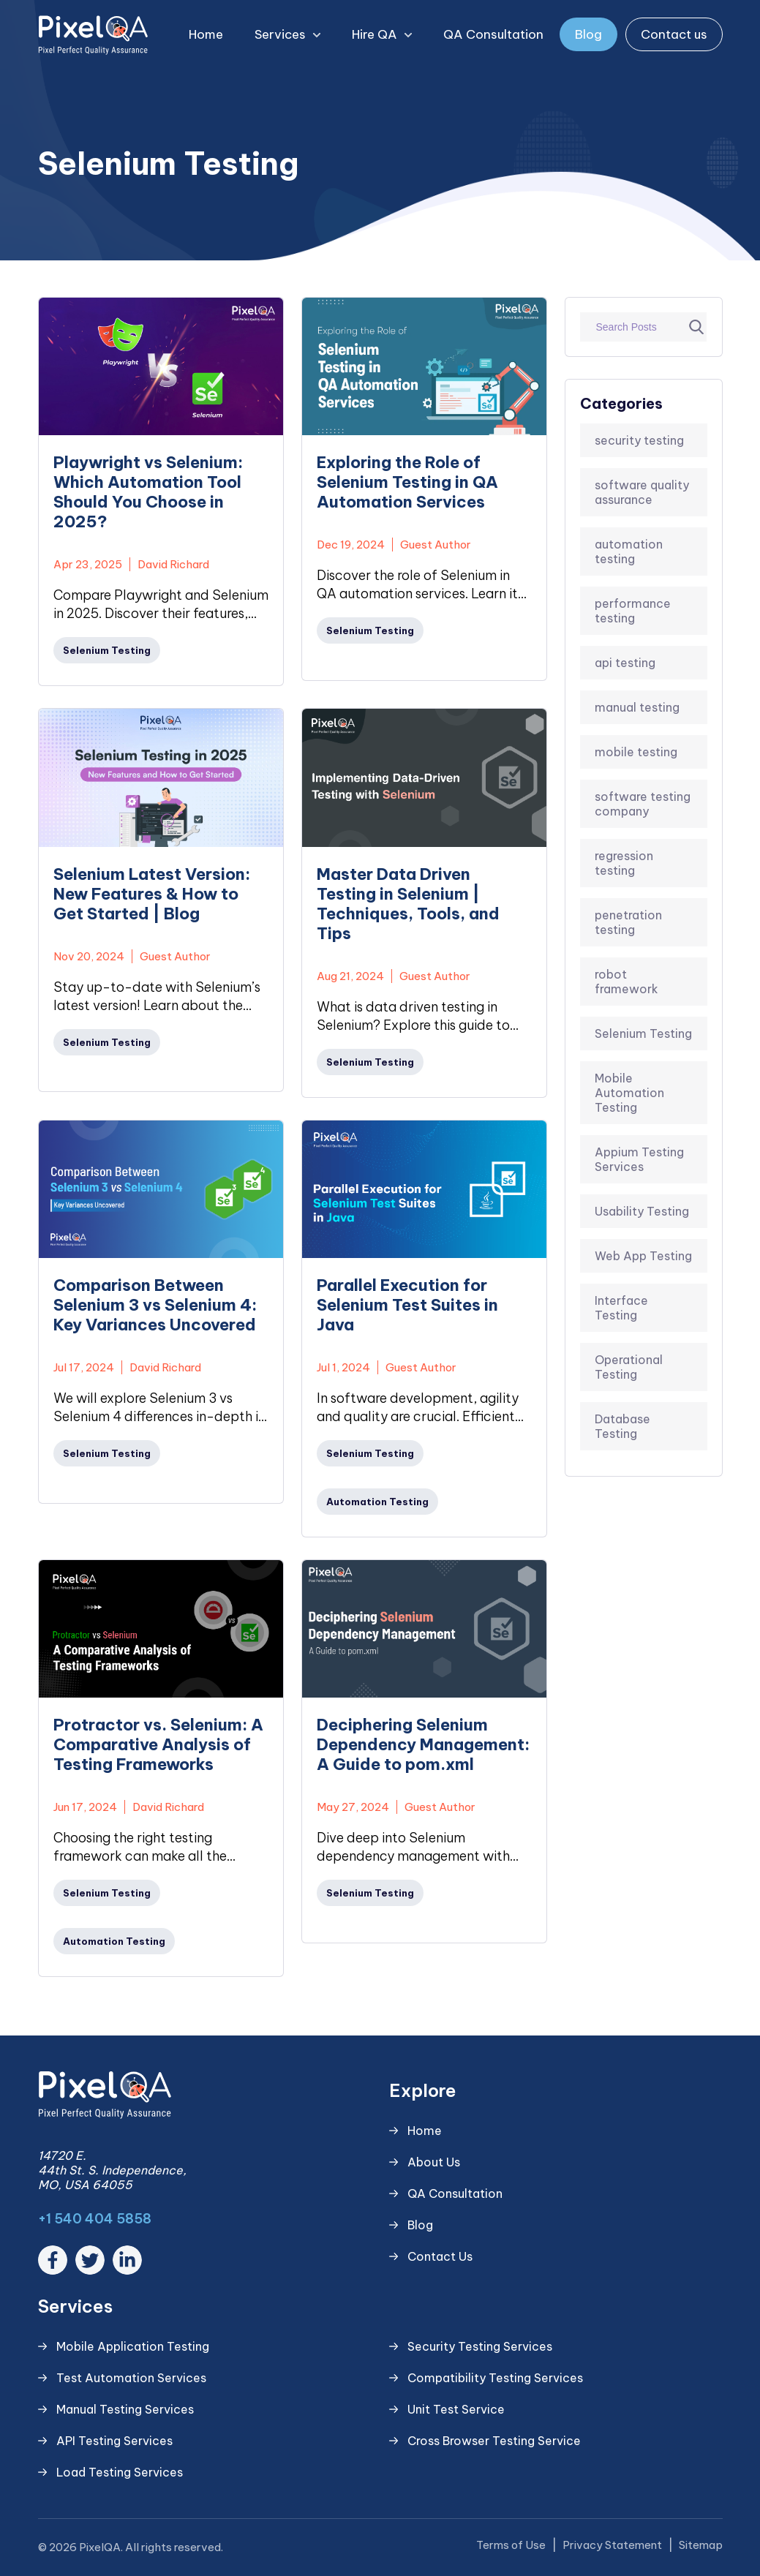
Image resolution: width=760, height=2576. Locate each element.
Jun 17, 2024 (85, 1807)
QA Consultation (493, 34)
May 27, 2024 (353, 1807)
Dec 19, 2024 (351, 544)
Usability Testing (642, 1211)
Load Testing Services (119, 2472)
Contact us (674, 34)
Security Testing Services (479, 2346)
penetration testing (628, 922)
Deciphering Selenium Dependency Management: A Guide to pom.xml (423, 1744)
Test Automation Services (131, 2377)
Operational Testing (629, 1367)
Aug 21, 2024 (350, 976)
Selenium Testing (643, 1033)
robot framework (626, 981)
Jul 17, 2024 (83, 1367)
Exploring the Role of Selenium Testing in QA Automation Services (407, 482)
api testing (625, 662)
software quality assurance (642, 492)
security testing (639, 440)
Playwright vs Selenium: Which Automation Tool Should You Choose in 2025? (148, 492)
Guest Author (435, 544)
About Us (433, 2162)
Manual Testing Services (125, 2409)
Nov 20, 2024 (88, 956)
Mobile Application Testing (132, 2346)
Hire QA (389, 35)
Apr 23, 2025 (87, 564)
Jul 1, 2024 (343, 1367)
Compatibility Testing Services (495, 2377)
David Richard (173, 564)
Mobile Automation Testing (629, 1093)
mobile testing (636, 752)
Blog (588, 34)
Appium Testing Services (639, 1159)
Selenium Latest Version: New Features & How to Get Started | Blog (151, 894)
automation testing (629, 551)
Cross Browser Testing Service (494, 2440)
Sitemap (701, 2545)
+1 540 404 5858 (94, 2218)
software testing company (643, 803)
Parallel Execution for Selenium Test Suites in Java (407, 1305)
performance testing (633, 610)
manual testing (637, 707)
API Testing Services (114, 2440)
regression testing (624, 863)
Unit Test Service (456, 2409)
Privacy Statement (612, 2545)
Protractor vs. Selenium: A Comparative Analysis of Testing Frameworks (158, 1744)
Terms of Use (511, 2545)
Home (206, 34)
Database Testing (622, 1426)
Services (295, 35)
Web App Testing (643, 1256)
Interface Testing (621, 1307)
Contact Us (440, 2256)
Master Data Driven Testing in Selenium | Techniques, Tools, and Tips (408, 904)
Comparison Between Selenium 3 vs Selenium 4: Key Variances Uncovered (155, 1305)
